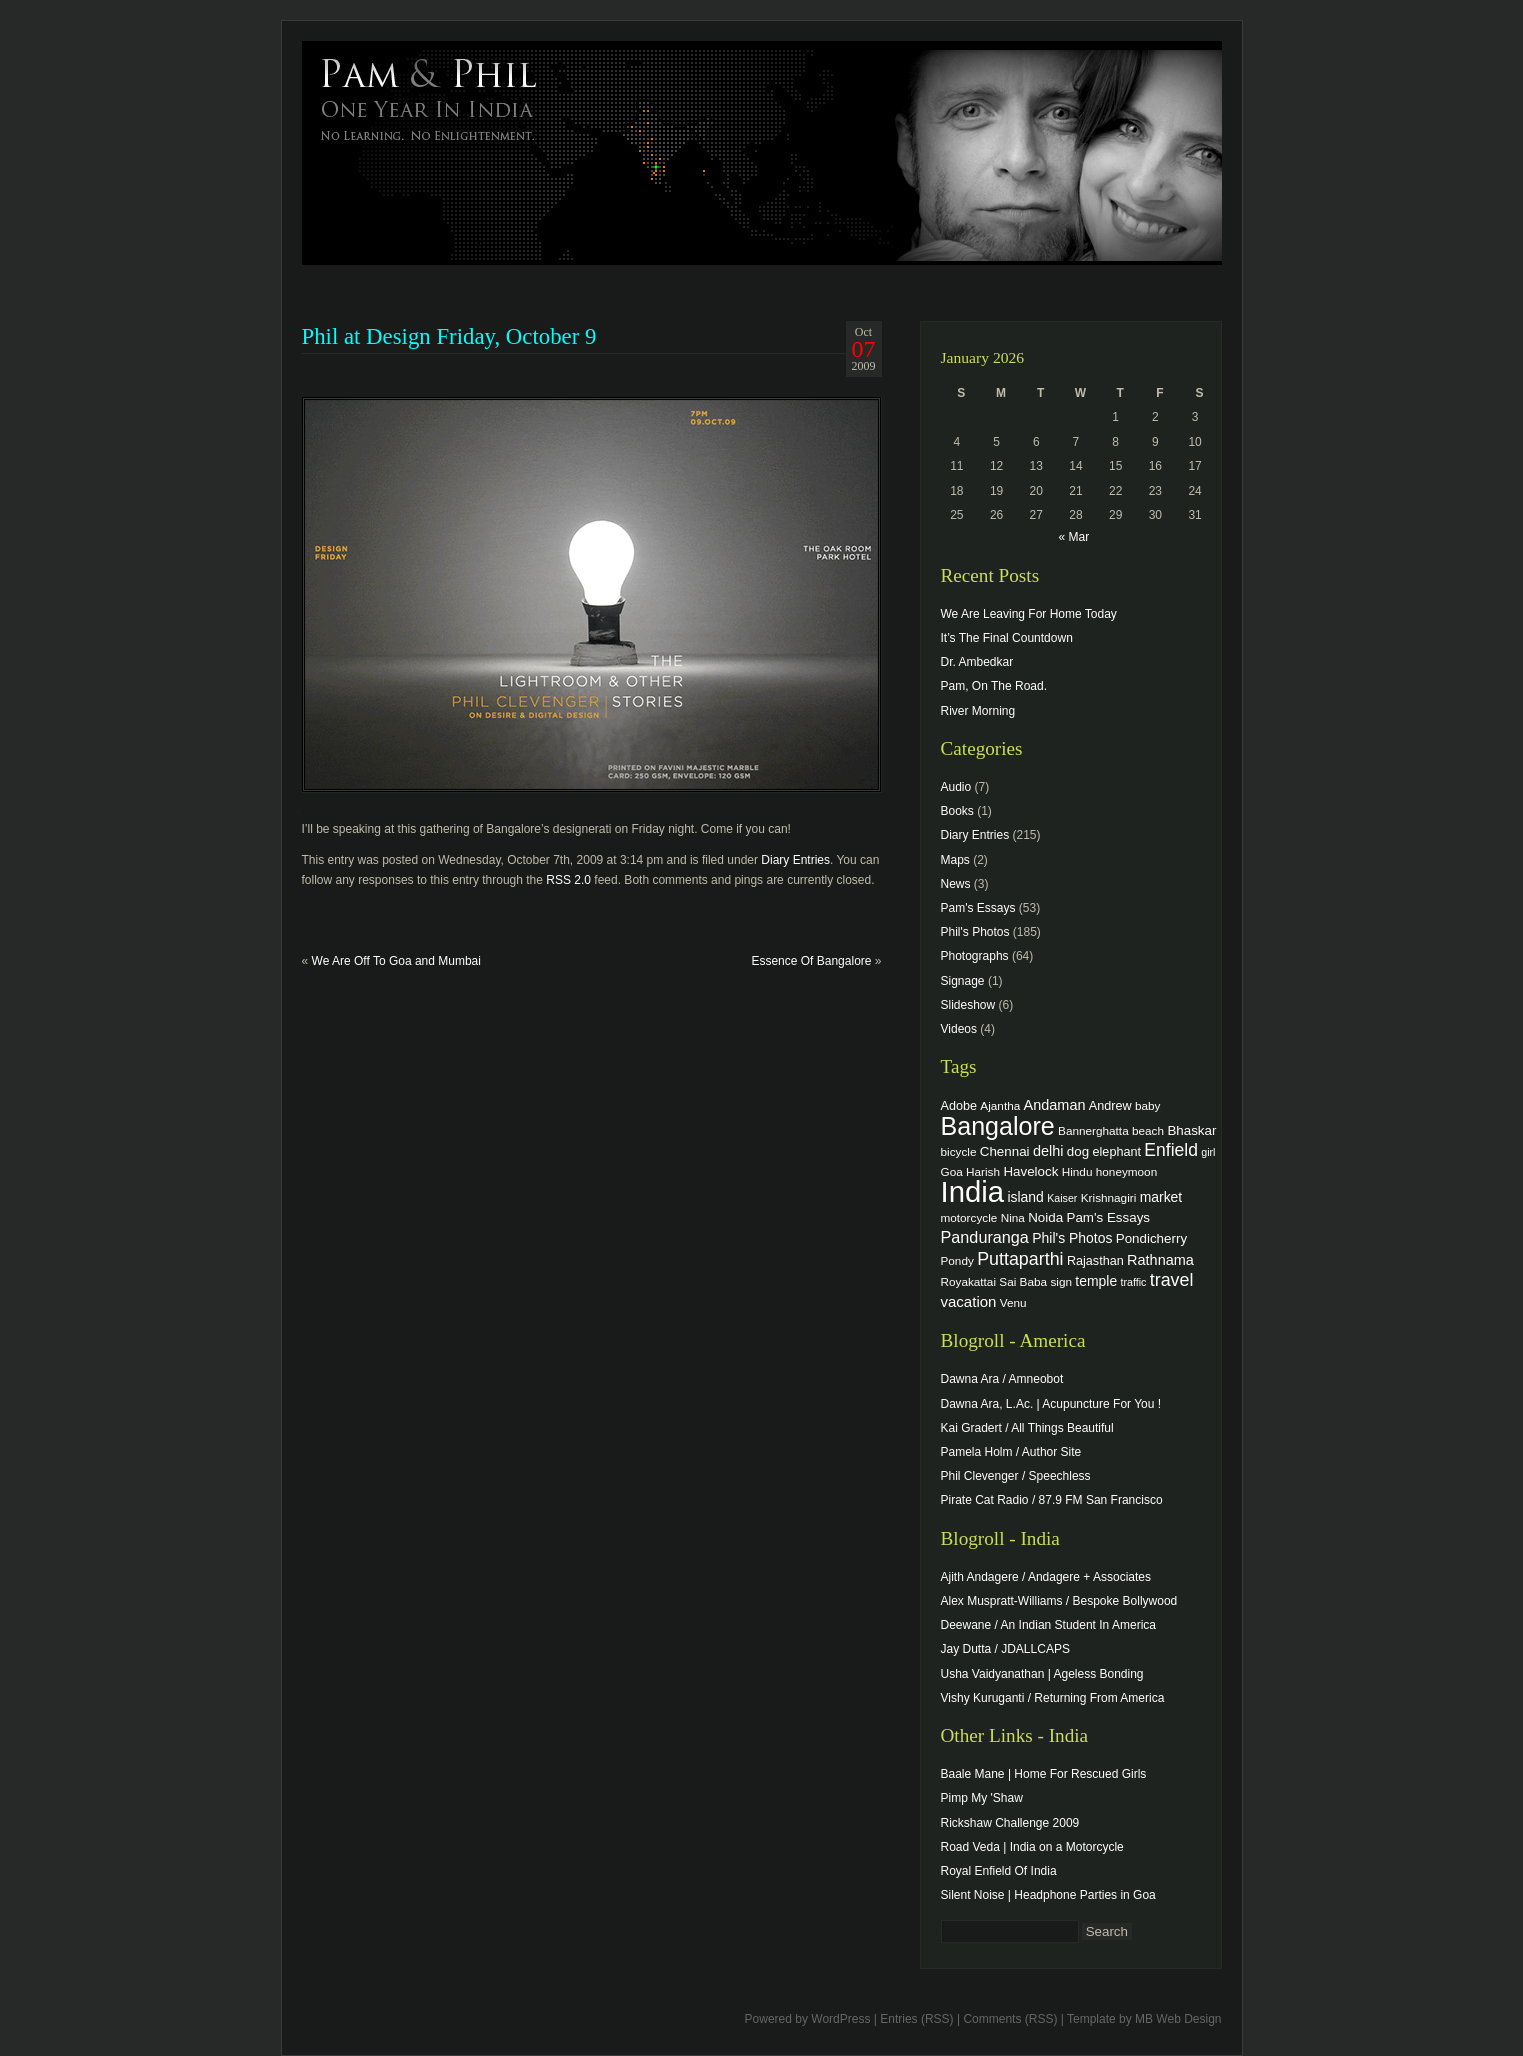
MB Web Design (1178, 2019)
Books (957, 811)
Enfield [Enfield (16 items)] (1171, 1150)
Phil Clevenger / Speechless (1016, 1476)
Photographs (975, 956)
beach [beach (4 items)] (1148, 1130)
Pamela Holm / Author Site (1011, 1452)
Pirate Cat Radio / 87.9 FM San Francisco (1052, 1500)
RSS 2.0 (568, 880)
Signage (963, 981)
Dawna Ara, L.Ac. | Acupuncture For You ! (1051, 1404)
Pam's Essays (978, 908)
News (956, 884)
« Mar (1073, 537)
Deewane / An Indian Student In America (1048, 1625)
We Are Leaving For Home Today (1029, 614)
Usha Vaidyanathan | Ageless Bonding (1042, 1674)
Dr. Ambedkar (977, 662)
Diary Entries (795, 860)
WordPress (840, 2019)
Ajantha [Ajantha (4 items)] (1000, 1105)
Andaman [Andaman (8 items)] (1055, 1105)
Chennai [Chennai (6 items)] (1005, 1151)
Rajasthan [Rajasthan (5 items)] (1095, 1261)
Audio (956, 787)
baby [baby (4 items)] (1147, 1105)
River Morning (978, 711)
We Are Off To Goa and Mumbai (396, 961)
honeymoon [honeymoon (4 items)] (1126, 1171)
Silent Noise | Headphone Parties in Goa (1048, 1895)
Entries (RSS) (916, 2019)
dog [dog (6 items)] (1078, 1151)
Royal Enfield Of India (999, 1871)
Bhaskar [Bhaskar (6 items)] (1191, 1130)
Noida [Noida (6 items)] (1045, 1217)
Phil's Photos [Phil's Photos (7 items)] (1072, 1238)
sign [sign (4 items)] (1061, 1281)
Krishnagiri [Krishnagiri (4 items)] (1109, 1197)
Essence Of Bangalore (811, 961)
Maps (955, 860)
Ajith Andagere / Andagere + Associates (1046, 1577)
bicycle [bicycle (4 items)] (959, 1151)
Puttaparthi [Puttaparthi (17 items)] (1020, 1259)
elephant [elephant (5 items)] (1117, 1152)
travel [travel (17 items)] (1172, 1280)
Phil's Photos (975, 932)
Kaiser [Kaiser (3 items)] (1062, 1198)
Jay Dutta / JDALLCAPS (1005, 1649)
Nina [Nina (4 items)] (1013, 1217)
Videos (959, 1029)
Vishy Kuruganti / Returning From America (1053, 1698)
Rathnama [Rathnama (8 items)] (1160, 1260)
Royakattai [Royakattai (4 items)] (969, 1281)
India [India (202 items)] (973, 1191)
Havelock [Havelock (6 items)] (1030, 1171)
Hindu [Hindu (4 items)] (1077, 1171)
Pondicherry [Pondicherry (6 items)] (1151, 1238)
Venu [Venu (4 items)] (1013, 1302)
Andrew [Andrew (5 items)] (1110, 1106)
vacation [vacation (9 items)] (969, 1301)
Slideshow (968, 1005)
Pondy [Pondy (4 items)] (957, 1260)
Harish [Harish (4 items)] (983, 1171)
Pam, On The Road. (994, 686)
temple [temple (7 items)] (1096, 1281)
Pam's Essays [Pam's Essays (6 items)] (1108, 1217)
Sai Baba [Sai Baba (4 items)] (1023, 1281)
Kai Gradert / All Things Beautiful (1027, 1428)
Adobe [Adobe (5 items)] (959, 1106)
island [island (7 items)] (1025, 1197)
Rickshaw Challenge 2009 (1010, 1823)
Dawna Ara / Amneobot (1002, 1379)
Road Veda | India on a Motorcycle (1032, 1847)
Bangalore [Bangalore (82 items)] (998, 1126)
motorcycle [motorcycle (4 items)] (969, 1217)
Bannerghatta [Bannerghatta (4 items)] (1093, 1130)
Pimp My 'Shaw (982, 1798)
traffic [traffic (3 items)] (1134, 1282)
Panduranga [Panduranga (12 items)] (985, 1237)
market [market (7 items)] (1161, 1197)
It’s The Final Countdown (1007, 638)
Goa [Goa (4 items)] (952, 1171)
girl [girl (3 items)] (1208, 1152)
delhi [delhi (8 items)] (1048, 1151)
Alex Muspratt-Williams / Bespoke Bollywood (1059, 1601)
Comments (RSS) (1010, 2019)
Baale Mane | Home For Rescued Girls (1044, 1774)
